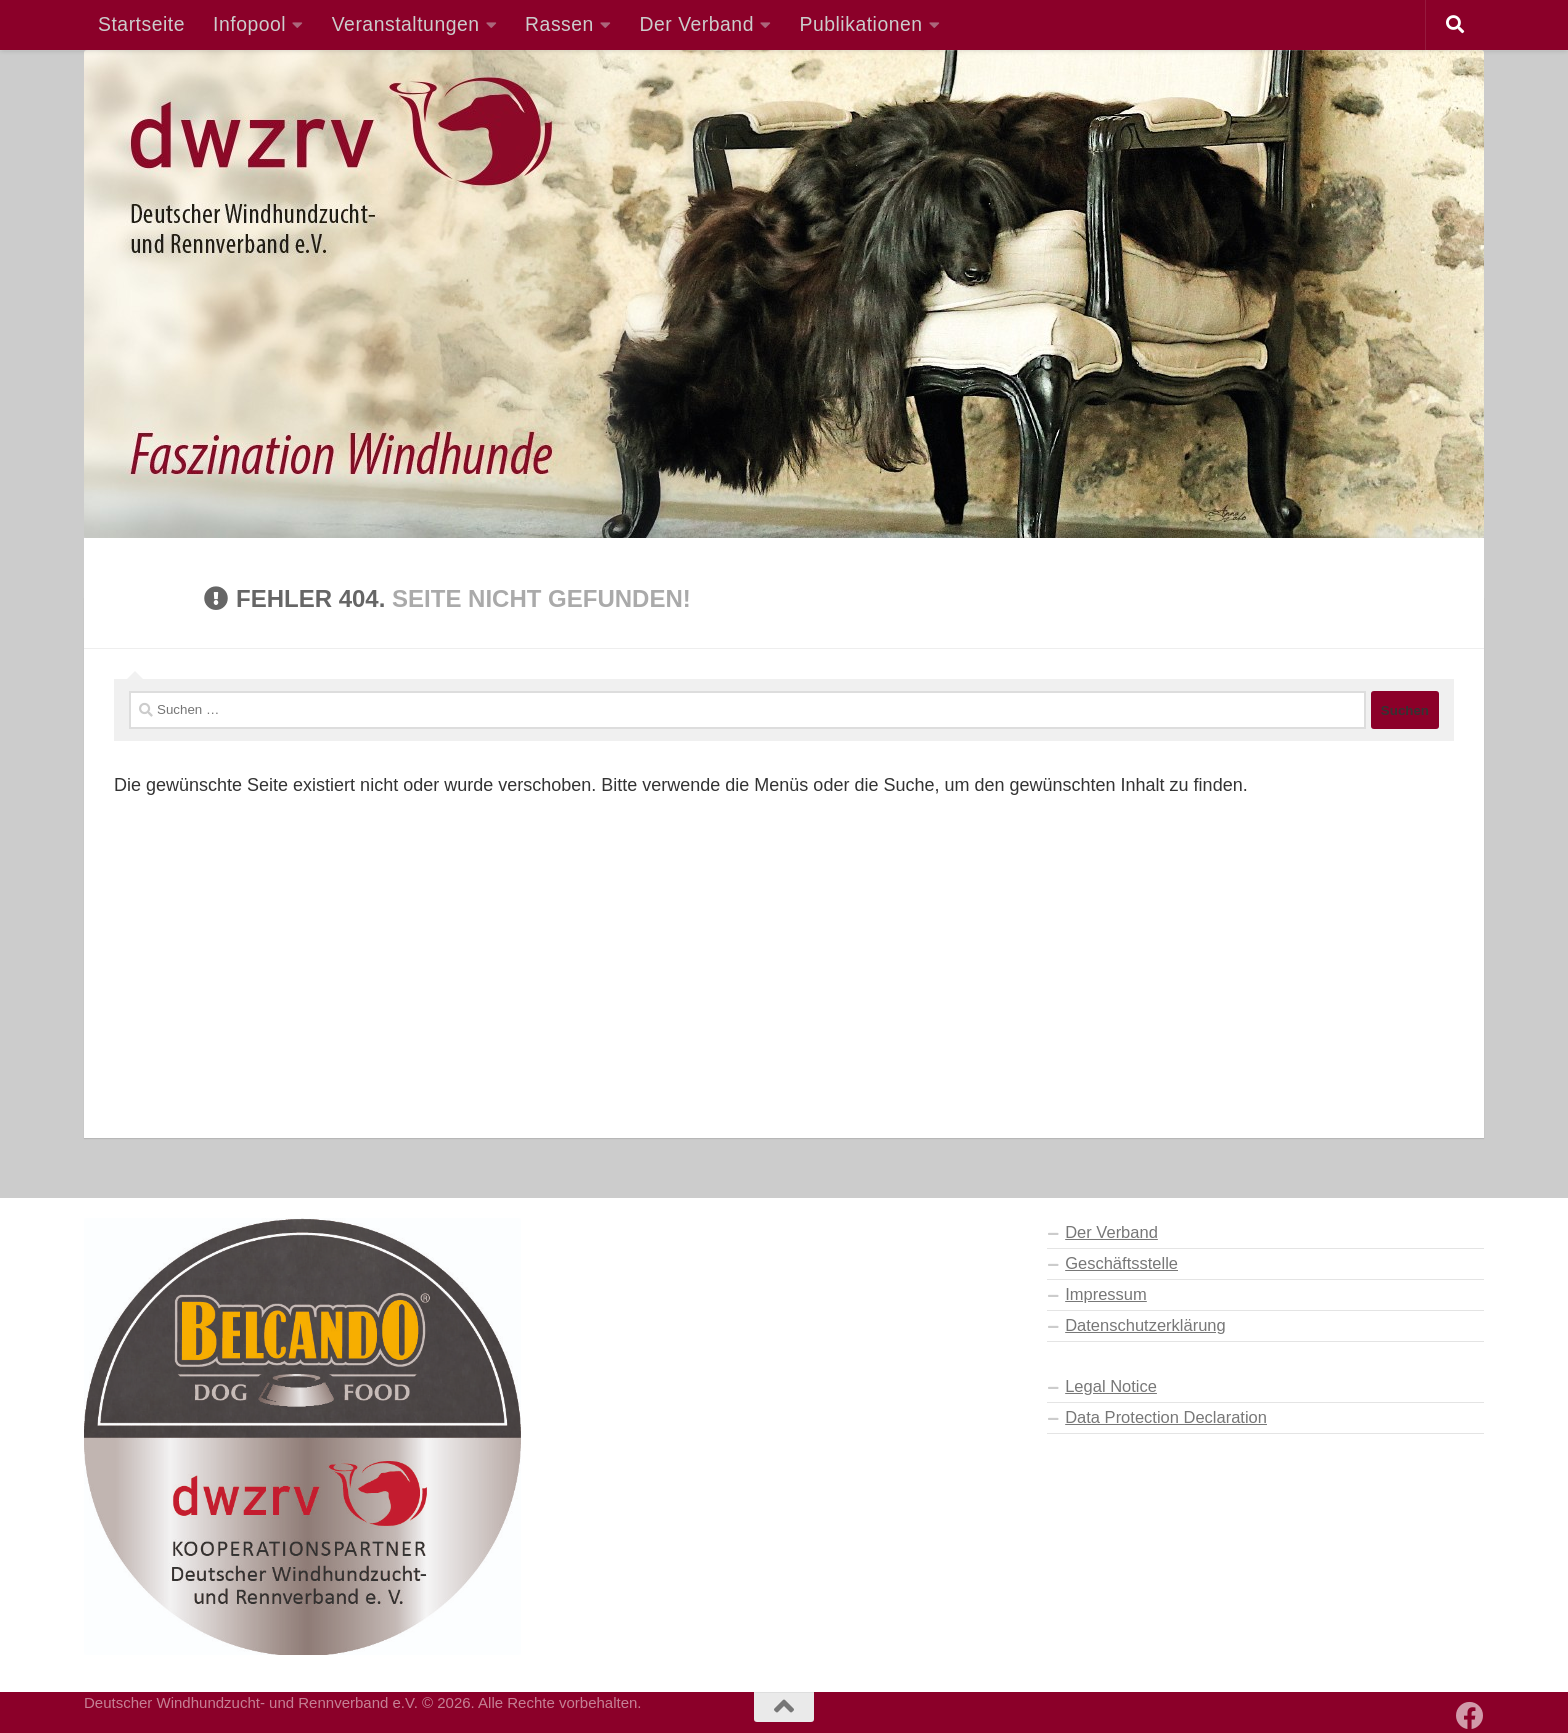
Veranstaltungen (406, 24)
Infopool (249, 24)
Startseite (141, 24)
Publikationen (861, 24)
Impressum (1106, 1294)
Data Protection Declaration (1166, 1417)
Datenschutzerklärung (1145, 1325)
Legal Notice (1111, 1386)
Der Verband (696, 24)
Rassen (559, 24)
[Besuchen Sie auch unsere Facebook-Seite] (1470, 1716)
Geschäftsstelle (1121, 1263)
